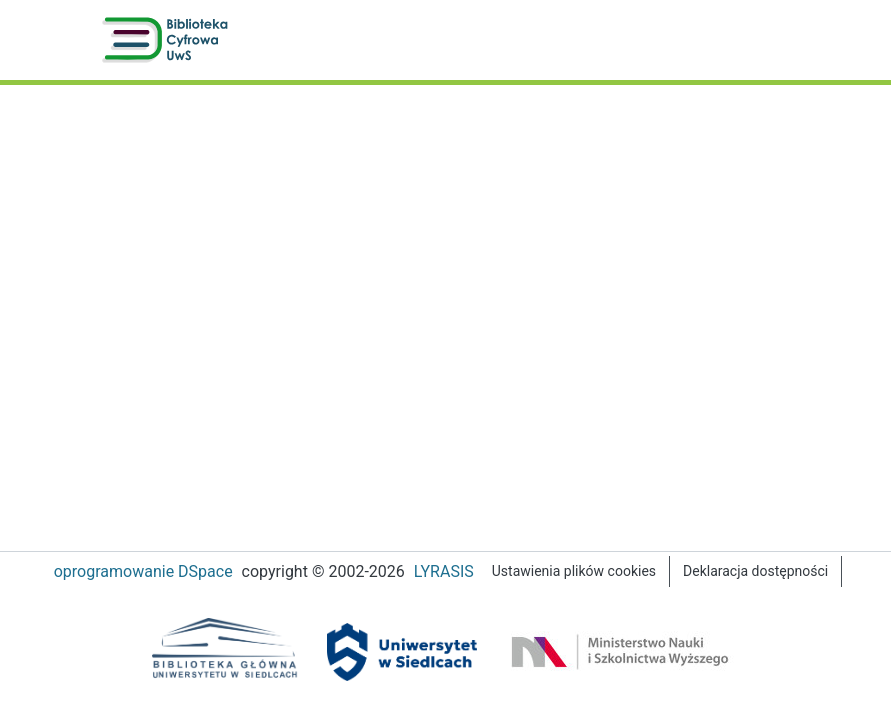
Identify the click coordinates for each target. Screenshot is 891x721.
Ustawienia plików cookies (578, 571)
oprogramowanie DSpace (133, 572)
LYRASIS (443, 572)
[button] (169, 40)
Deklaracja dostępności (764, 571)
